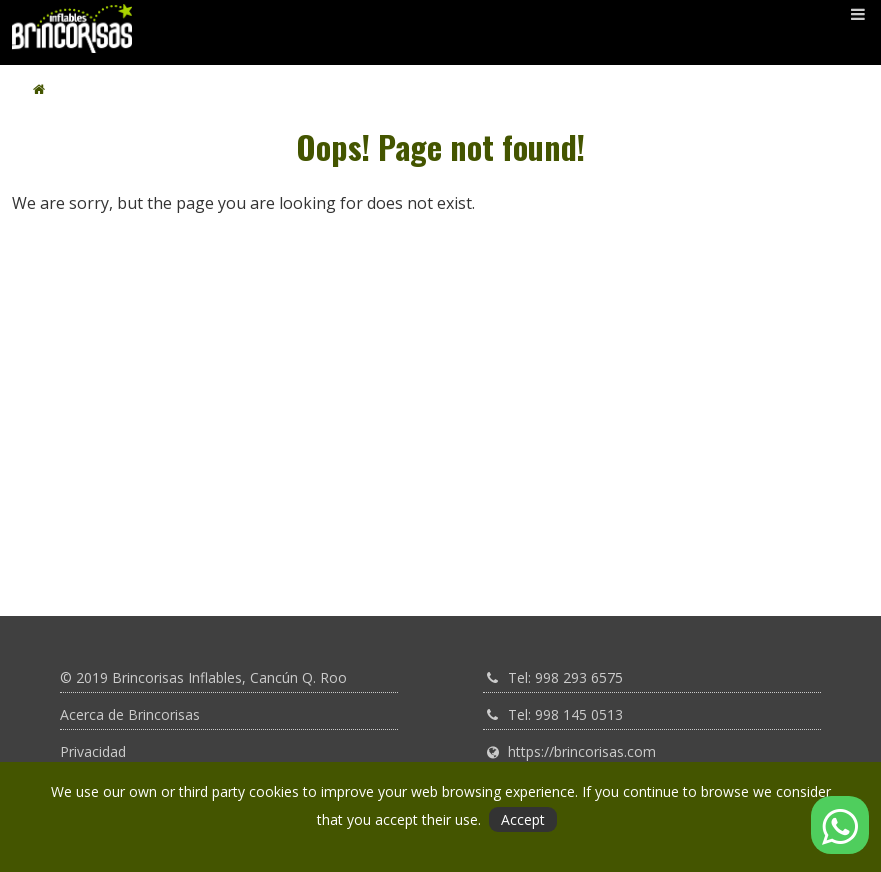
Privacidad (93, 751)
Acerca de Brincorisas (130, 714)
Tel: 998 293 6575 (565, 677)
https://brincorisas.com (582, 751)
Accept (523, 819)
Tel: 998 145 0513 (565, 714)
